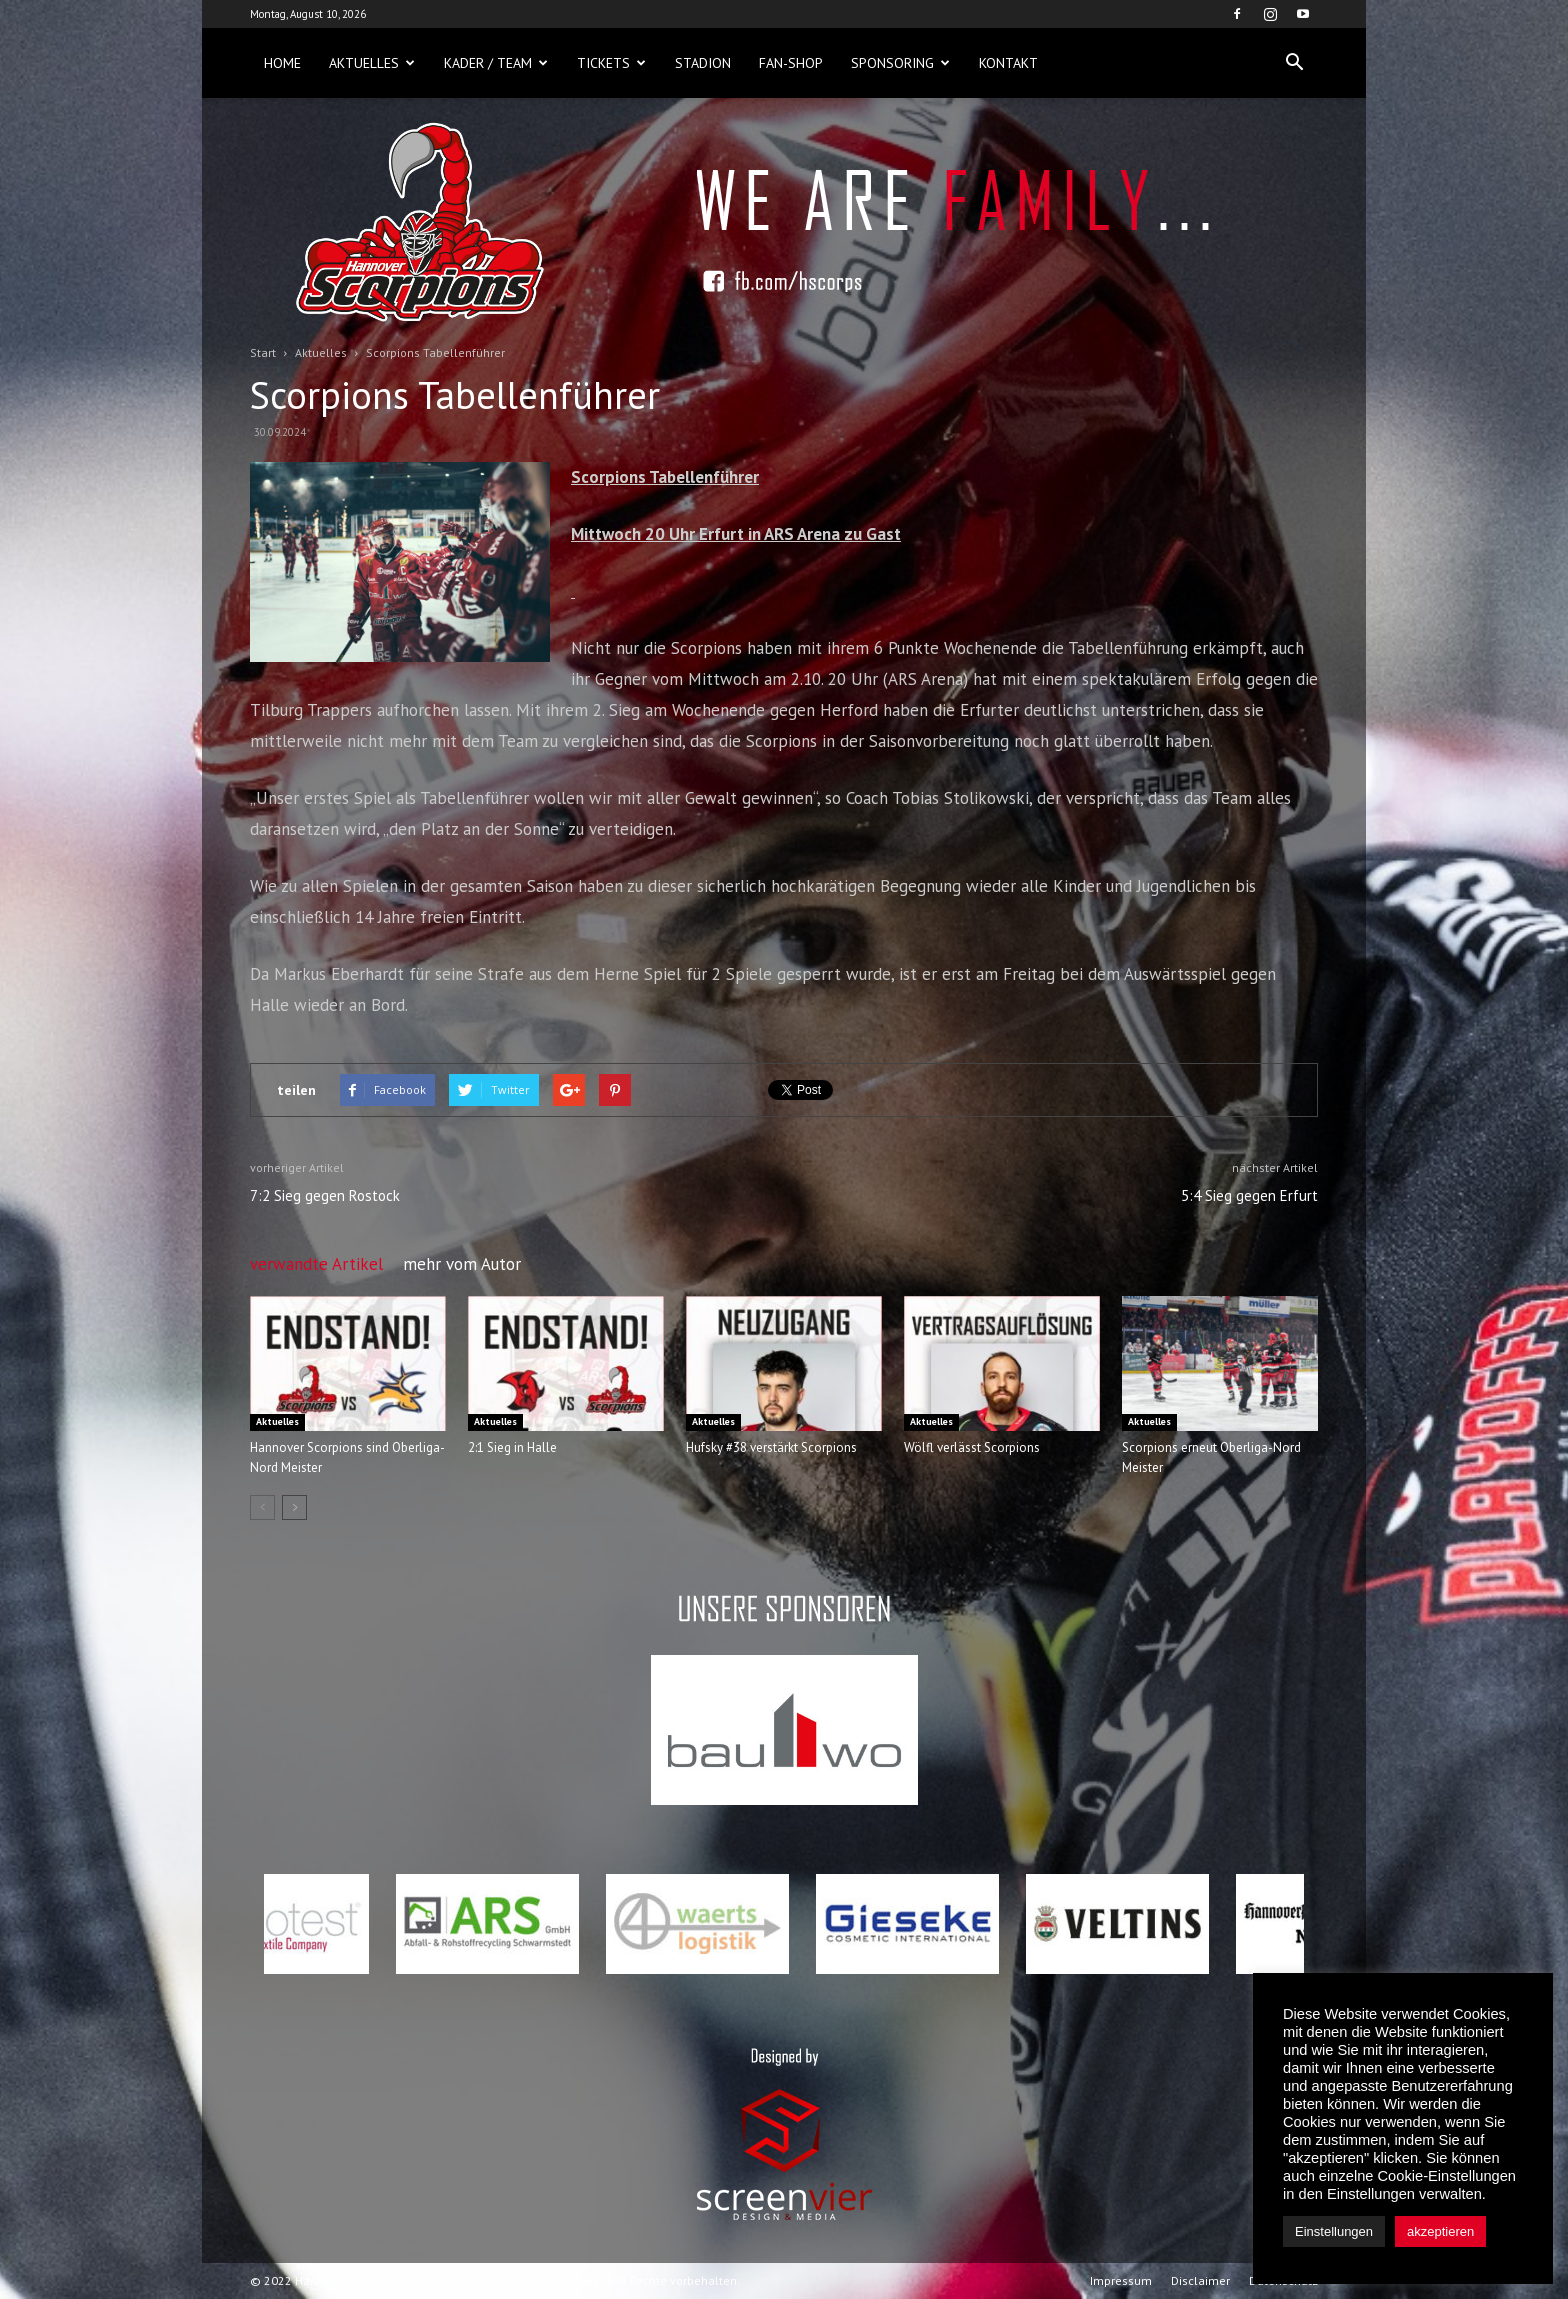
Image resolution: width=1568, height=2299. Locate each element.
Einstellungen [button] (1334, 2231)
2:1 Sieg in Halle (512, 1447)
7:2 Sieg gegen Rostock (325, 1195)
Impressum (1121, 2280)
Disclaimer (1200, 2280)
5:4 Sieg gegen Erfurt (1249, 1195)
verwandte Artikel (316, 1264)
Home (282, 63)
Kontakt (1008, 63)
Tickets (611, 63)
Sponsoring (900, 63)
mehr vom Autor (462, 1264)
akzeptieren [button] (1440, 2231)
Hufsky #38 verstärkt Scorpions (771, 1447)
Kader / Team (496, 63)
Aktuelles (372, 63)
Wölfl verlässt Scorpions (972, 1447)
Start (263, 352)
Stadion (703, 63)
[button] (1294, 63)
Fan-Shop (791, 63)
